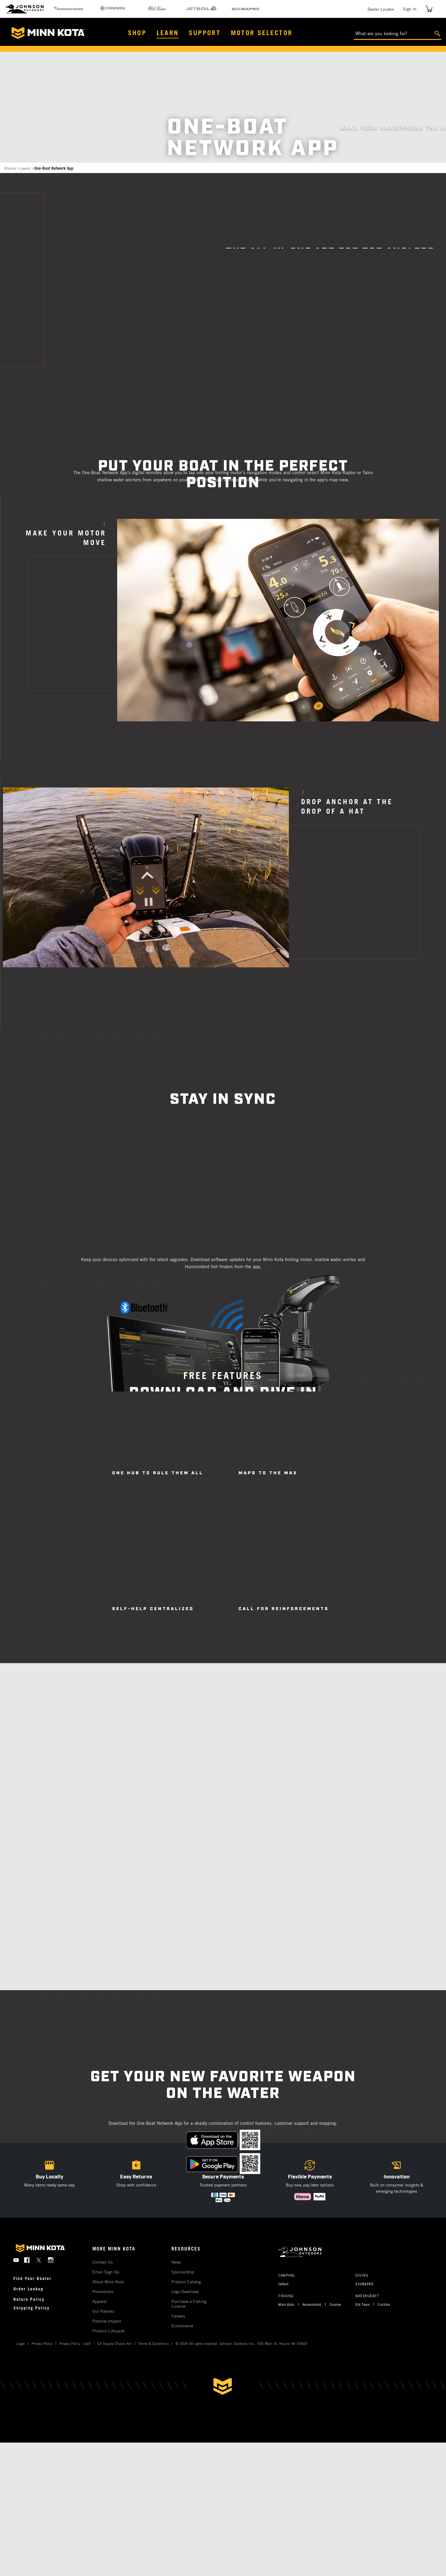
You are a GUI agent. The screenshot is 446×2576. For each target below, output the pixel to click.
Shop (137, 33)
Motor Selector (262, 33)
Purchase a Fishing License (188, 2304)
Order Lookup (28, 2288)
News (176, 2261)
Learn (168, 33)
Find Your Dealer (32, 2278)
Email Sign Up (105, 2271)
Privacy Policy (42, 2343)
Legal (20, 2343)
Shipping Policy (31, 2307)
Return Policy (28, 2299)
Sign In (409, 8)
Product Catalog (186, 2281)
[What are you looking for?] (397, 34)
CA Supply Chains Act (114, 2343)
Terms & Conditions (153, 2343)
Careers (178, 2315)
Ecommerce (182, 2325)
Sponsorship (182, 2271)
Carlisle (384, 2304)
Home (10, 168)
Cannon (335, 2304)
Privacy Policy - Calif (75, 2343)
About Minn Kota (108, 2281)
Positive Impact (106, 2320)
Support (205, 33)
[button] (136, 2180)
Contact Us (102, 2261)
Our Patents (103, 2311)
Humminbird (311, 2304)
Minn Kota (286, 2304)
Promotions (102, 2291)
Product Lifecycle (108, 2330)
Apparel (99, 2301)
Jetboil (283, 2283)
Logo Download (185, 2291)
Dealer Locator (381, 9)
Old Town (362, 2304)
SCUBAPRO (364, 2283)
